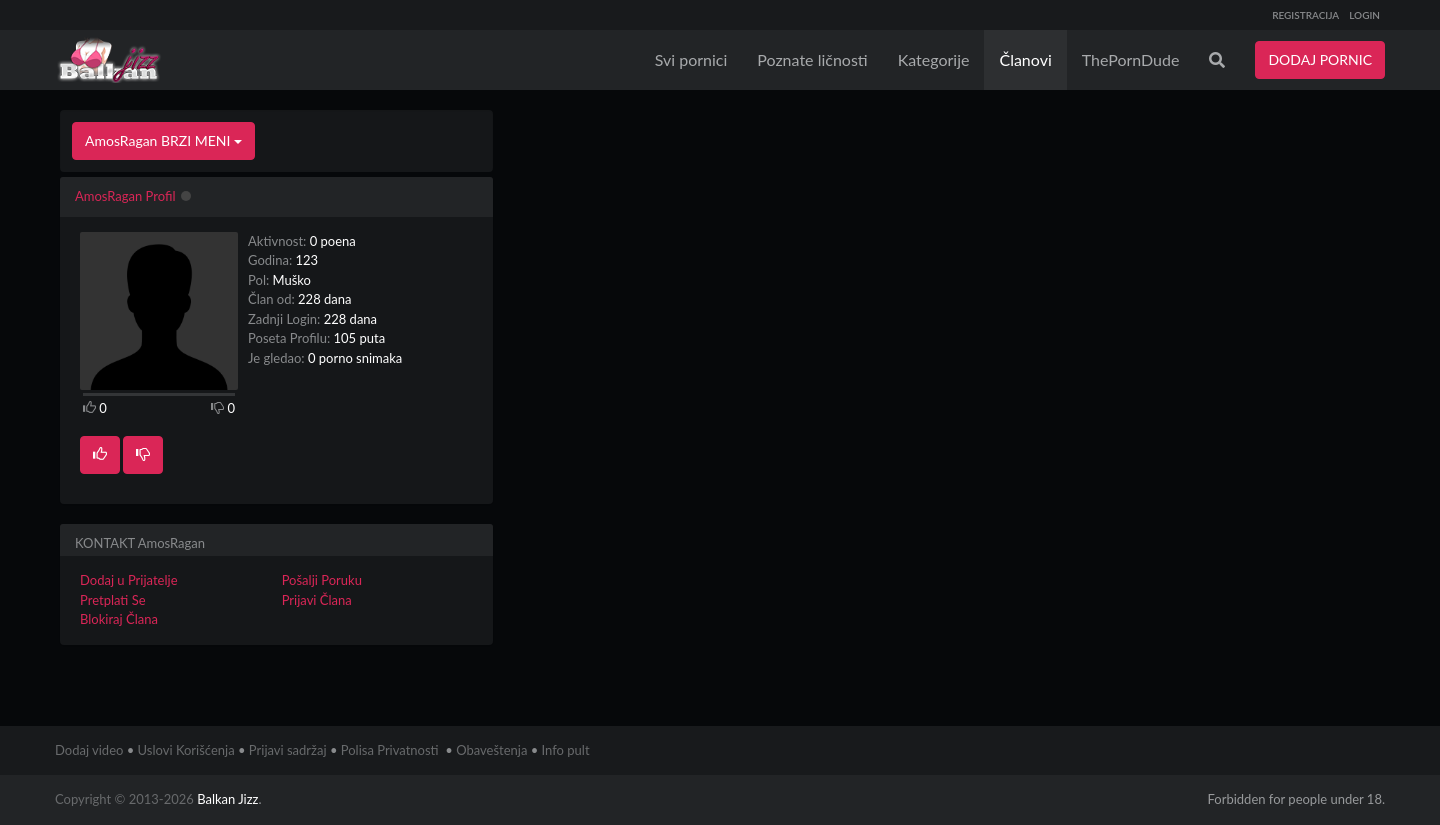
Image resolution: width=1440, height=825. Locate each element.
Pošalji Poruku (322, 580)
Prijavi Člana (317, 600)
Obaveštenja (491, 750)
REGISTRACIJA (1305, 15)
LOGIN (1364, 15)
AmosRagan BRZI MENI (163, 140)
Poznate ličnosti (812, 59)
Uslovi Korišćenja (186, 750)
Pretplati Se (113, 600)
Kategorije (934, 59)
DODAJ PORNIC (1320, 59)
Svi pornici (691, 59)
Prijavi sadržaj (288, 750)
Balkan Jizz (227, 799)
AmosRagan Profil (125, 196)
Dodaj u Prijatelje (129, 580)
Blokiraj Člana (119, 619)
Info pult (566, 750)
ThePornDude (1131, 59)
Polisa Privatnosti (390, 750)
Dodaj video (89, 750)
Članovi (1025, 59)
